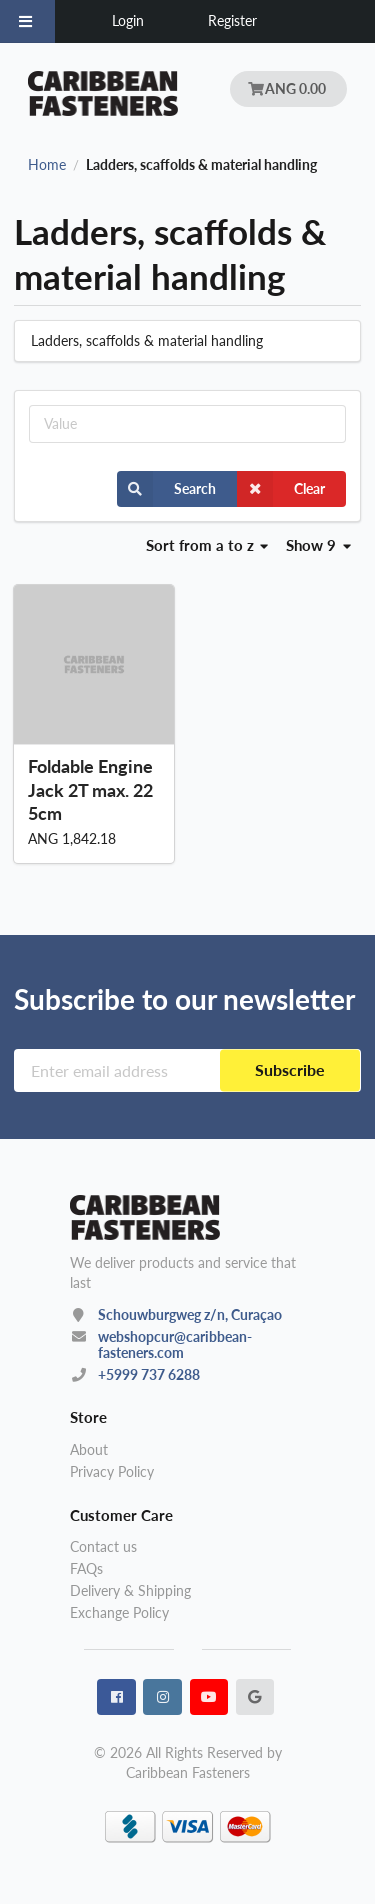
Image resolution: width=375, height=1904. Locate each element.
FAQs (86, 1568)
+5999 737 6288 (149, 1374)
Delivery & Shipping (130, 1590)
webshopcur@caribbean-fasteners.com (175, 1344)
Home (47, 165)
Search (166, 489)
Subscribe (290, 1069)
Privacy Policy (112, 1471)
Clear (281, 489)
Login (128, 20)
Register (232, 20)
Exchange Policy (119, 1612)
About (89, 1450)
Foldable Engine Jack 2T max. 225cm (90, 789)
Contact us (103, 1547)
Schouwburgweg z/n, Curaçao (190, 1314)
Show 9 (318, 545)
